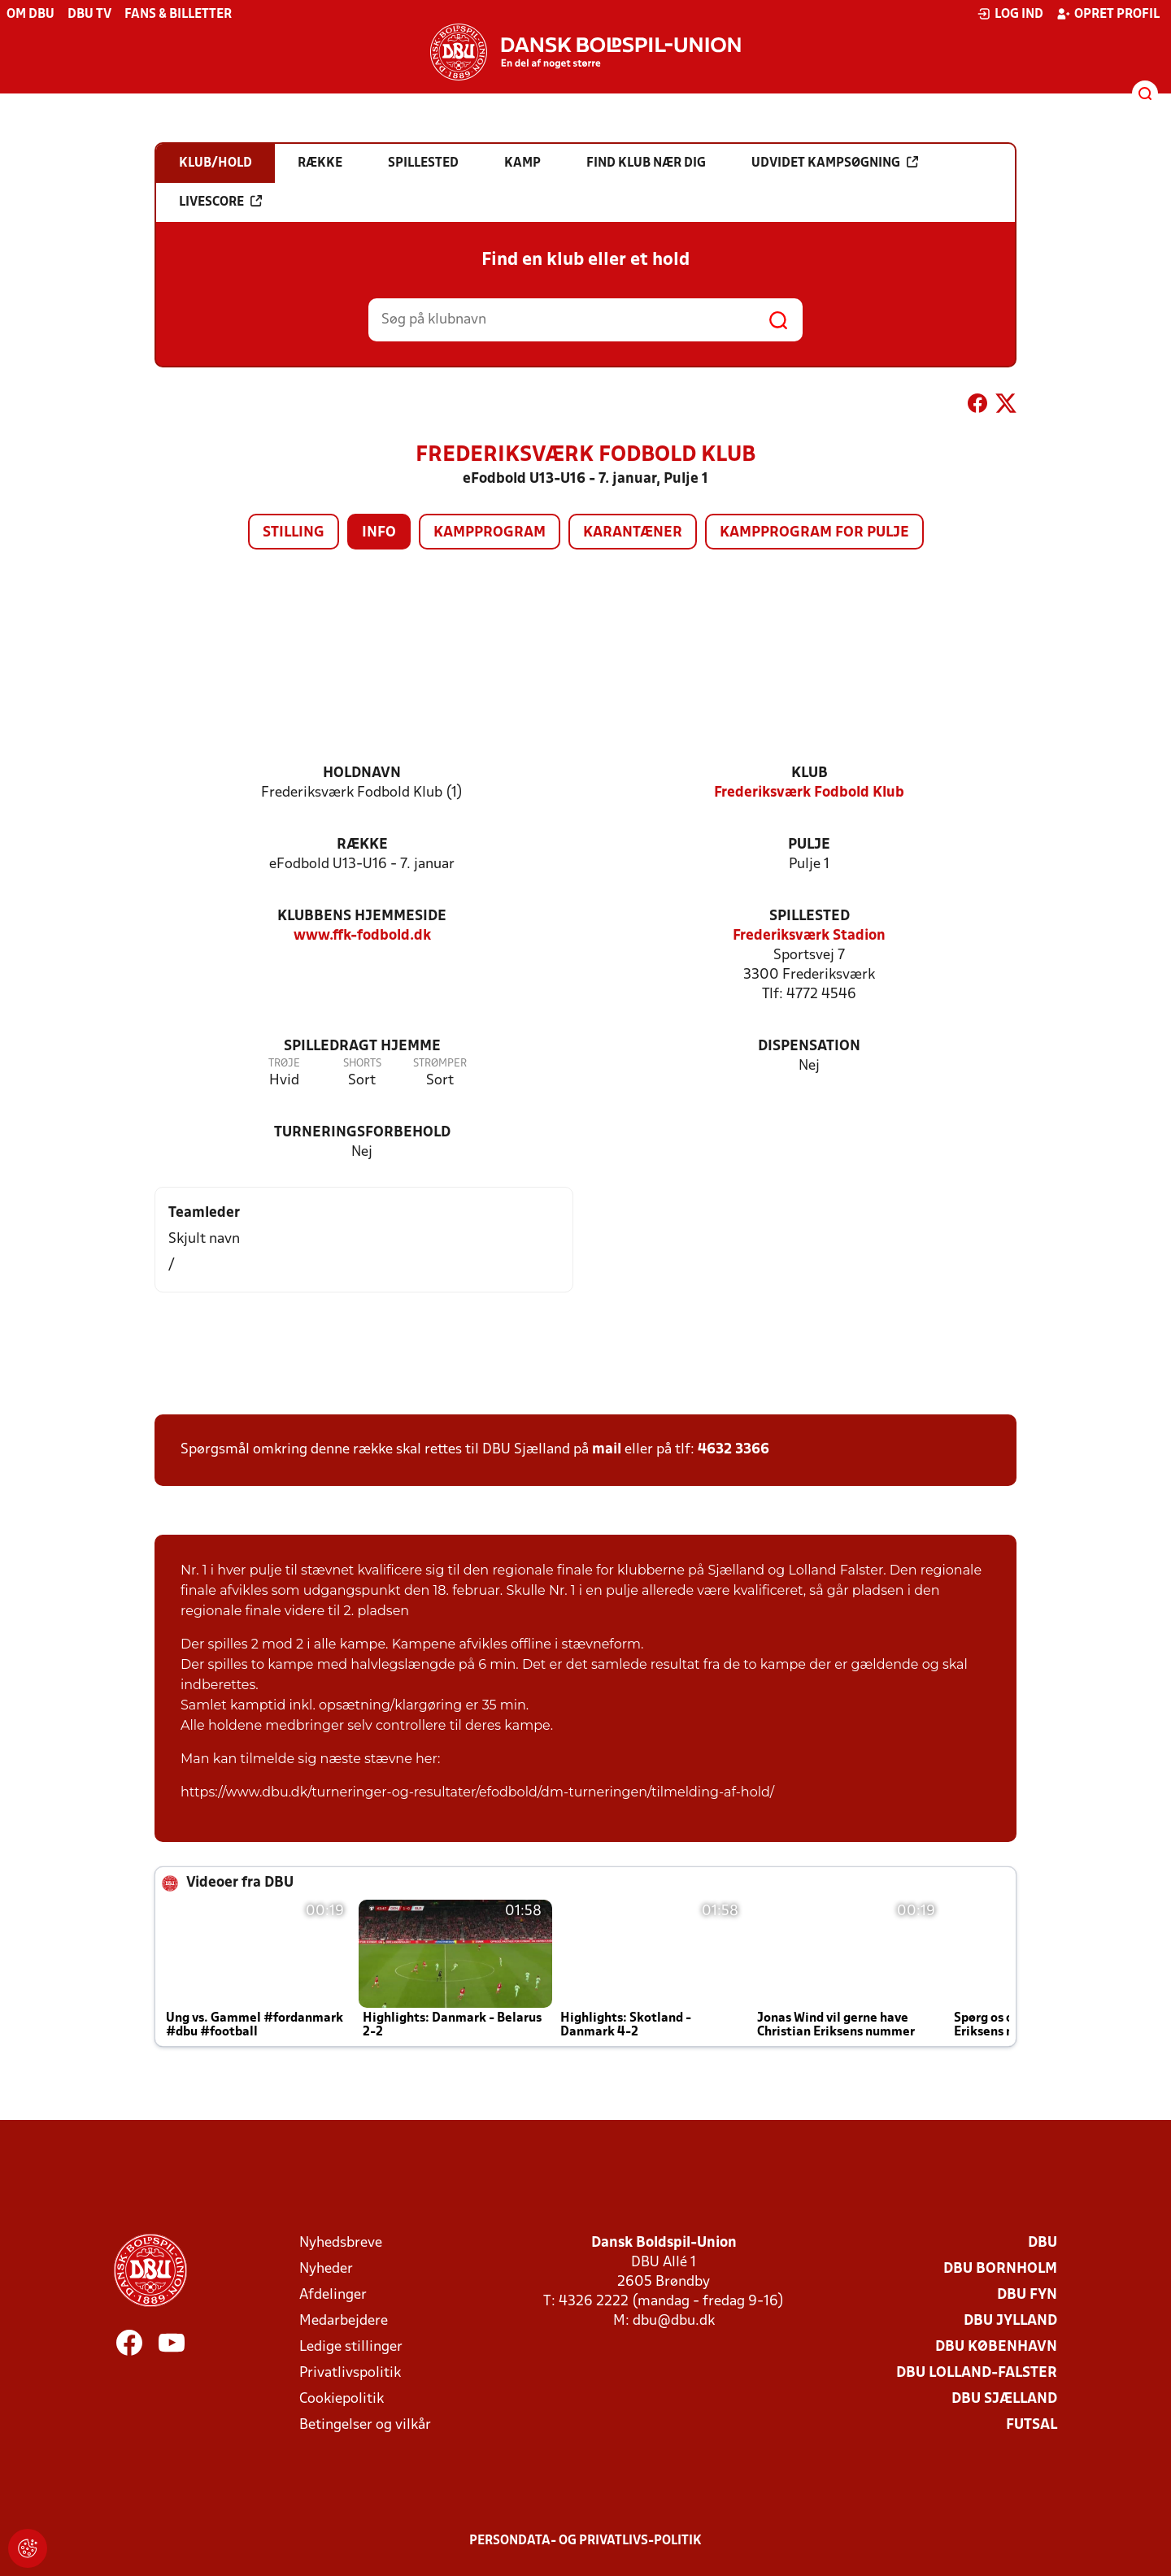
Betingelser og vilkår (365, 2425)
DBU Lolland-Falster (976, 2373)
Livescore (220, 201)
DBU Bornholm (1000, 2269)
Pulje (809, 845)
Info (379, 533)
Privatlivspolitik (350, 2373)
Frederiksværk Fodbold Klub (809, 793)
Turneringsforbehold (362, 1133)
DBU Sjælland (1004, 2399)
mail (606, 1450)
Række (362, 845)
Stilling (293, 533)
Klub (809, 773)
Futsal (1031, 2425)
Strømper (440, 1063)
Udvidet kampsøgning (834, 162)
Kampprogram (489, 533)
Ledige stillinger (351, 2347)
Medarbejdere (343, 2321)
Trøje (284, 1063)
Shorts (362, 1063)
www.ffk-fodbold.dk (362, 936)
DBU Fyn (1027, 2295)
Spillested (809, 916)
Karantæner (632, 533)
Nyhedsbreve (340, 2243)
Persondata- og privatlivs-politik (585, 2541)
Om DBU (30, 14)
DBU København (996, 2347)
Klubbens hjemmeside (361, 916)
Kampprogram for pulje (814, 533)
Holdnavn (362, 773)
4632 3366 (733, 1450)
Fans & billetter (178, 14)
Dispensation (809, 1046)
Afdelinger (333, 2295)
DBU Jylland (1010, 2321)
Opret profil (1108, 14)
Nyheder (326, 2269)
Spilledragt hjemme (362, 1046)
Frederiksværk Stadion (809, 936)
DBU (1042, 2243)
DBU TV (89, 14)
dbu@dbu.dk (674, 2321)
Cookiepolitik (341, 2399)
